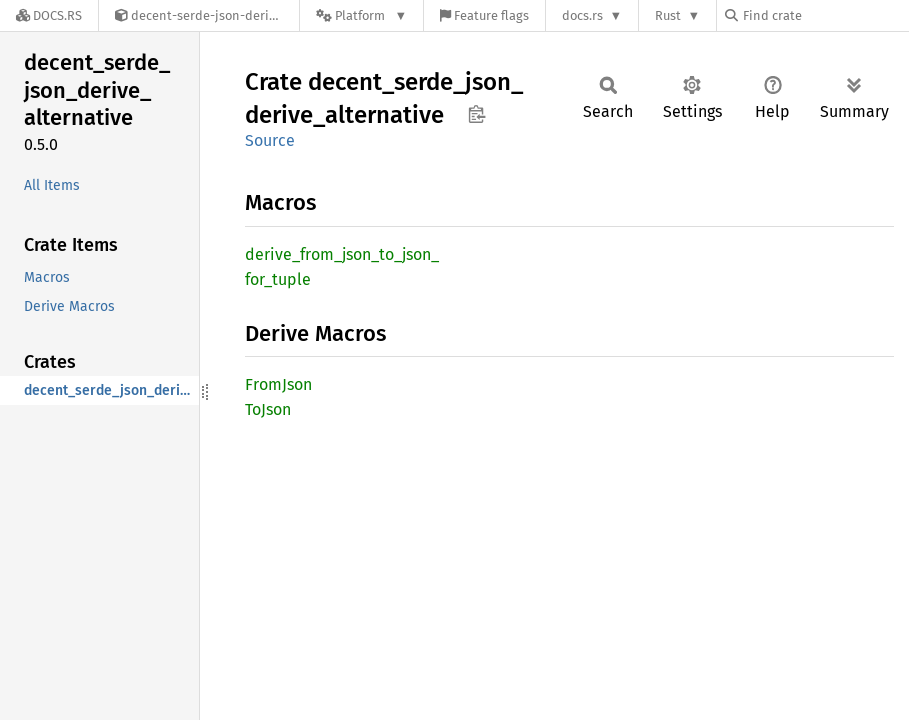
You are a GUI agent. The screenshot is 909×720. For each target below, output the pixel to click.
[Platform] (361, 15)
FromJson (278, 384)
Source (270, 140)
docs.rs (582, 15)
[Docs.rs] (49, 15)
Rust (668, 15)
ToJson (268, 409)
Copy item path (476, 114)
